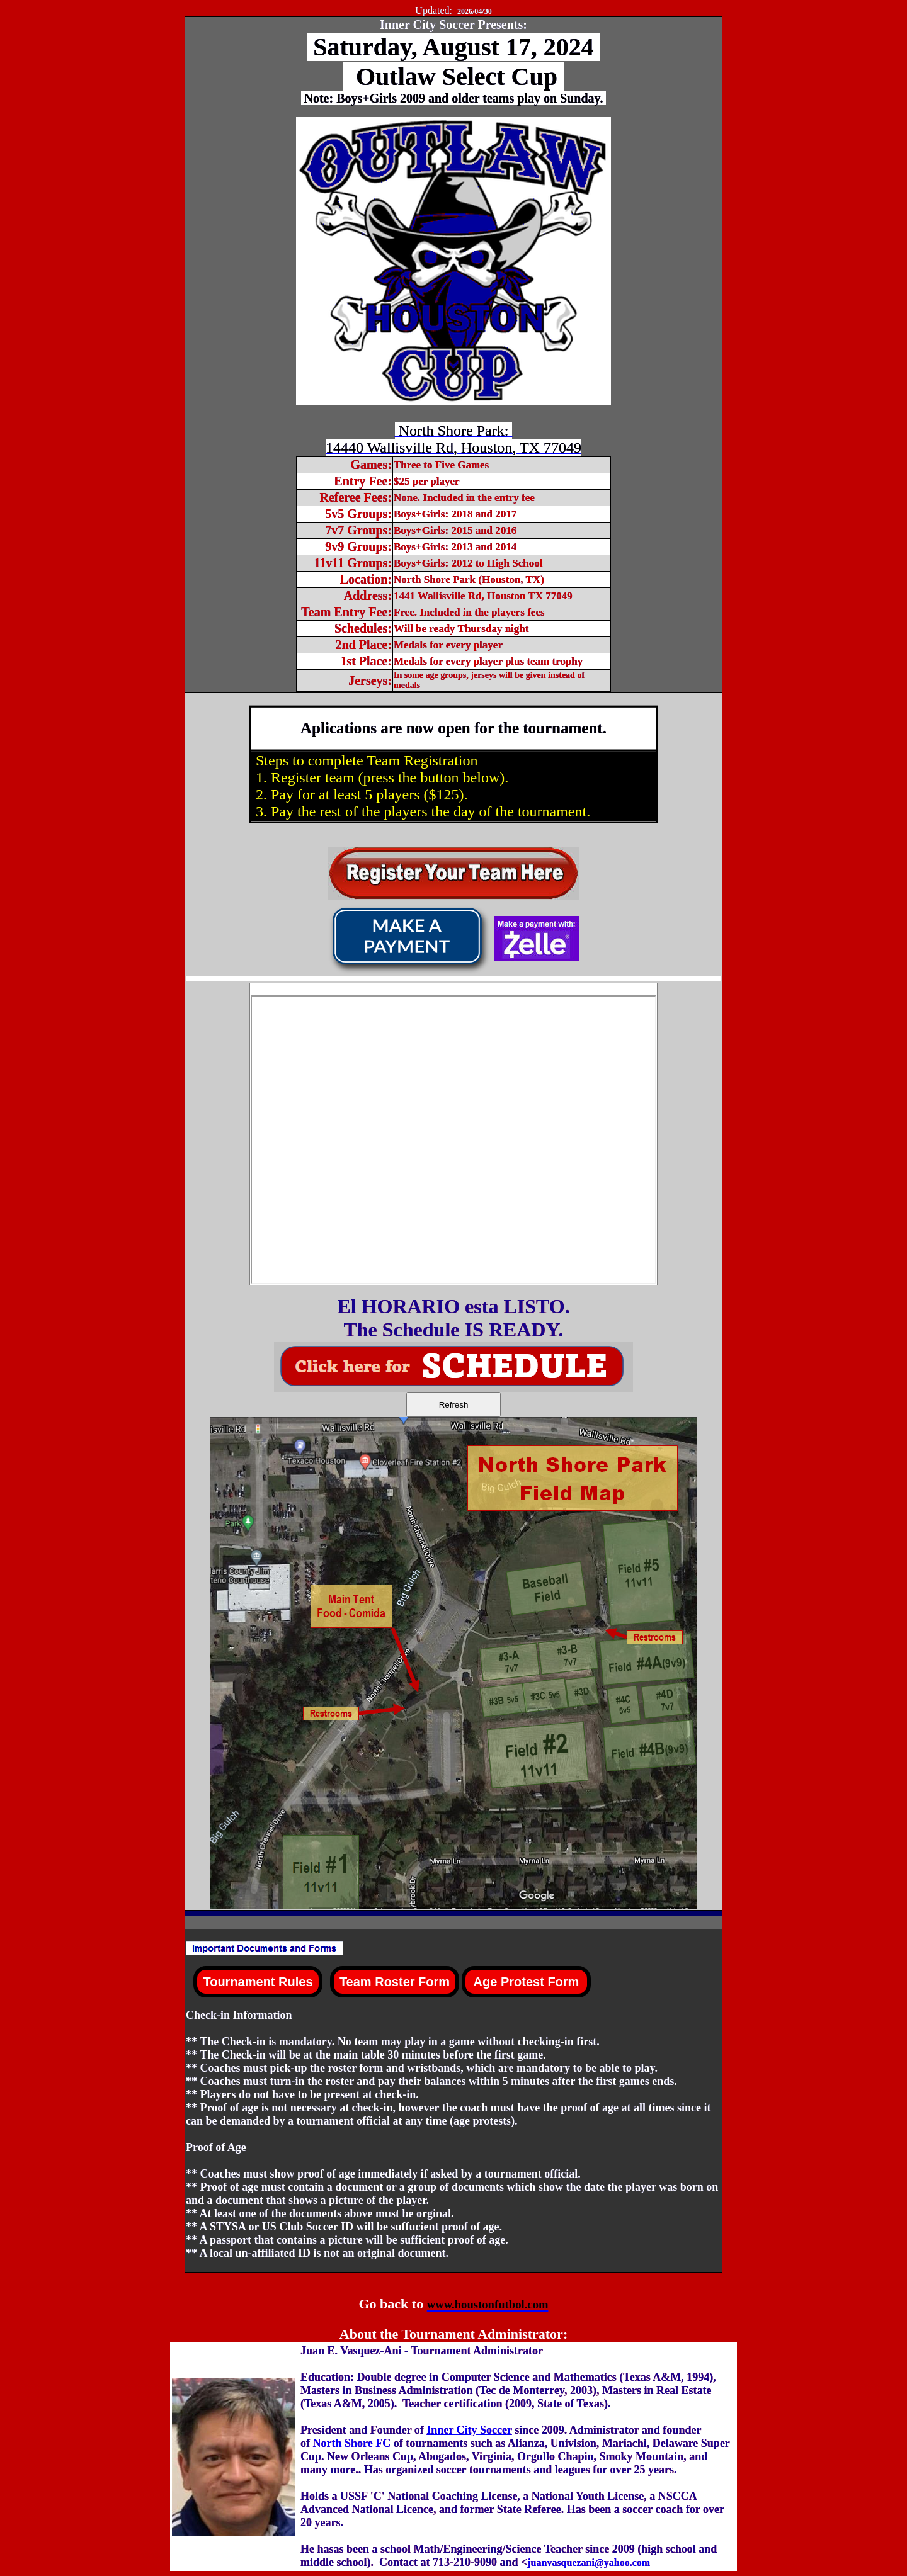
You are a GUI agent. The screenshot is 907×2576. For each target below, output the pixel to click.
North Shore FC (352, 2443)
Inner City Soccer (468, 2430)
